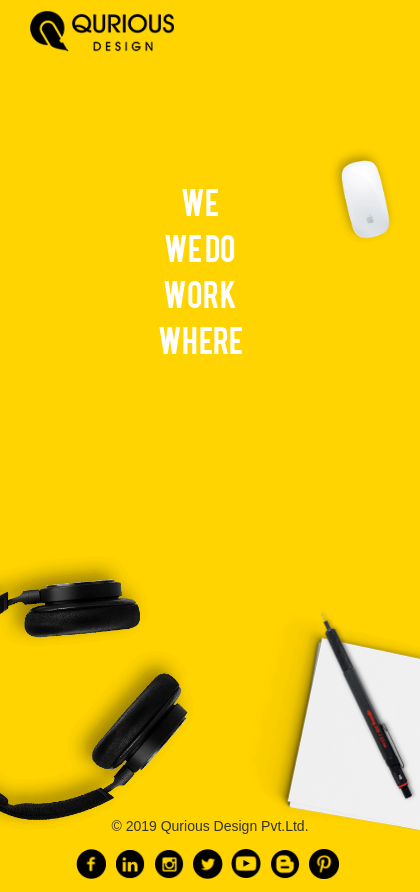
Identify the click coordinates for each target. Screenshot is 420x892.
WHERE (200, 338)
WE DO (200, 246)
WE (200, 200)
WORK (200, 292)
